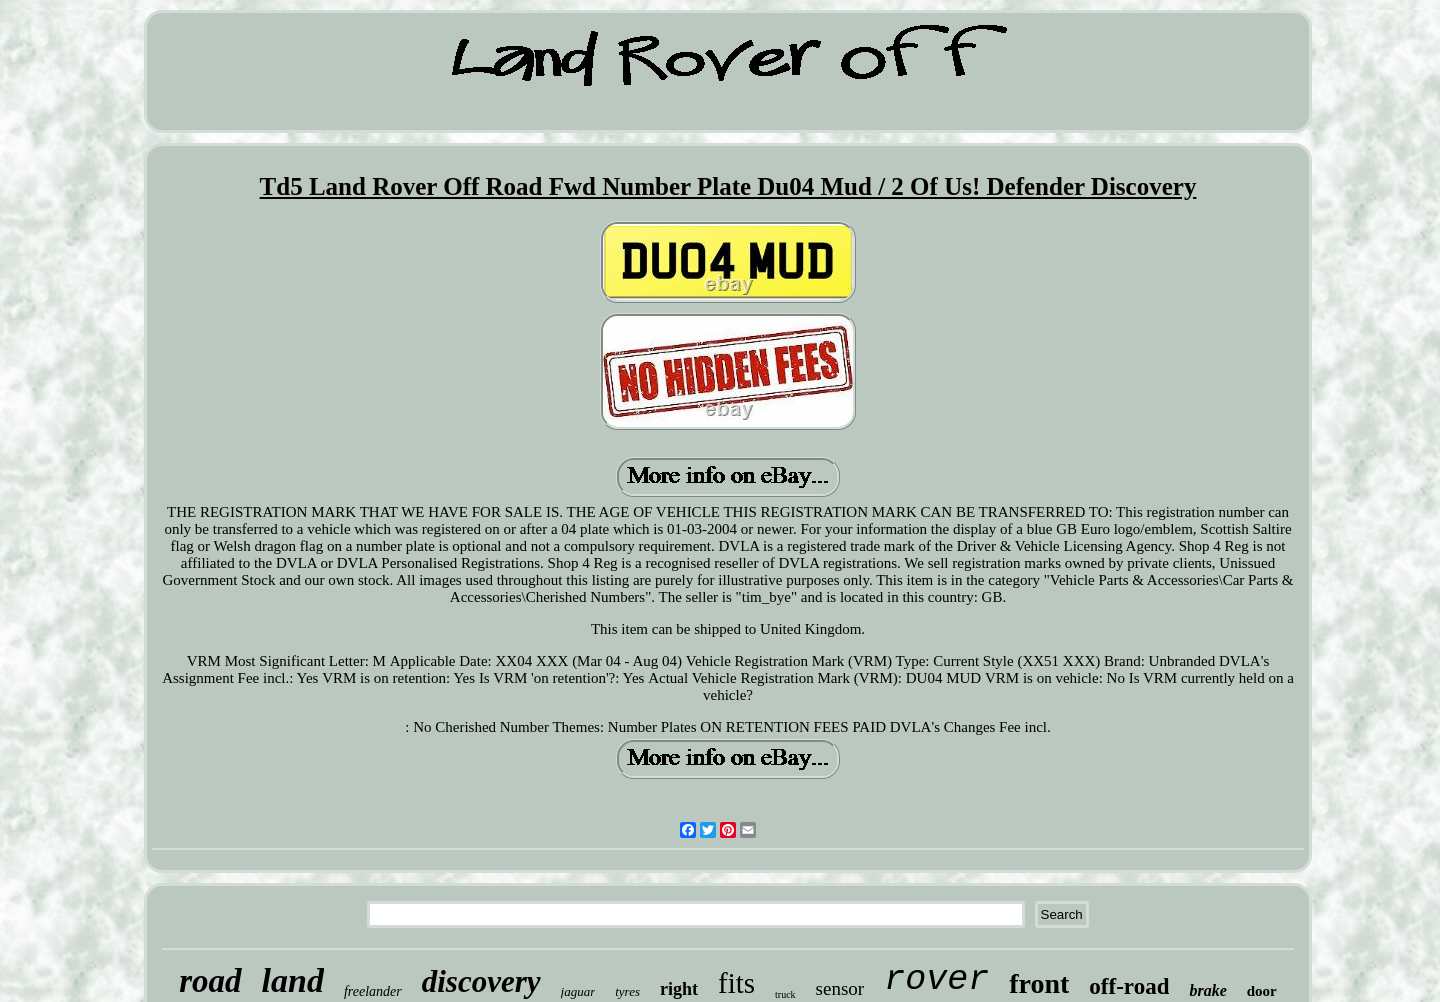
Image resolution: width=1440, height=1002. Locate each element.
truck (785, 994)
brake (1207, 990)
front (1039, 983)
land (293, 980)
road (210, 981)
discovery (481, 981)
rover (936, 980)
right (679, 989)
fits (736, 983)
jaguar (578, 991)
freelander (373, 991)
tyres (627, 991)
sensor (840, 988)
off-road (1129, 986)
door (1262, 991)
